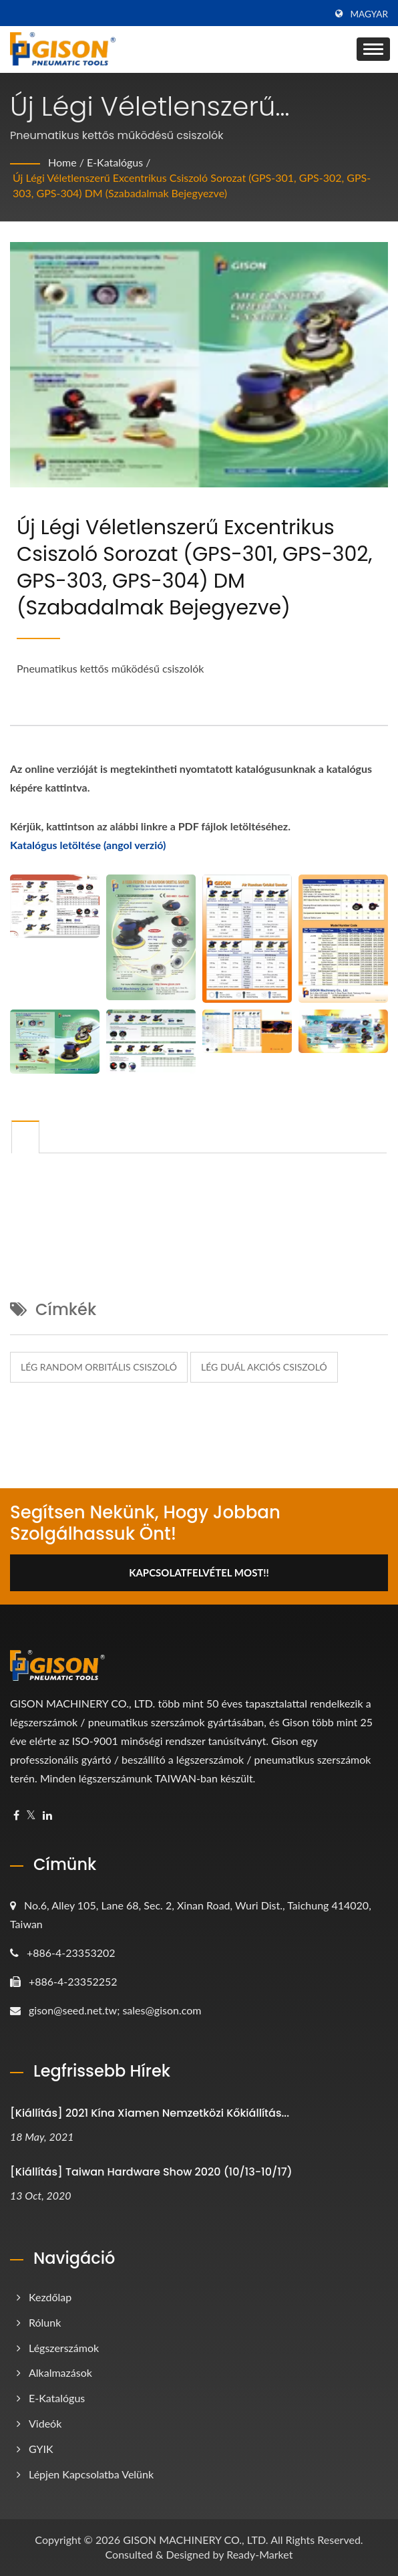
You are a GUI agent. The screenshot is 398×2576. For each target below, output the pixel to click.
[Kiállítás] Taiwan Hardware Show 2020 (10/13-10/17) (151, 2172)
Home (62, 162)
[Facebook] (16, 1815)
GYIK (41, 2448)
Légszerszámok (64, 2347)
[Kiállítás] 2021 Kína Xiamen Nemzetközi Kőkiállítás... (149, 2113)
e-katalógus (115, 162)
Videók (45, 2423)
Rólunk (45, 2322)
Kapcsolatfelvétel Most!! (199, 1572)
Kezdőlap (50, 2297)
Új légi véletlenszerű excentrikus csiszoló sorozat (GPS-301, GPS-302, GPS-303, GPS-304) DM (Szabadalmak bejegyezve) (192, 185)
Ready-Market (259, 2554)
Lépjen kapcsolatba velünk (91, 2474)
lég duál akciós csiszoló (264, 1367)
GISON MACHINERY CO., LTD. (195, 2539)
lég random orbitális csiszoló (99, 1367)
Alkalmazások (60, 2372)
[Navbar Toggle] (373, 49)
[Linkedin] (47, 1815)
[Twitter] (31, 1815)
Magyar (369, 14)
